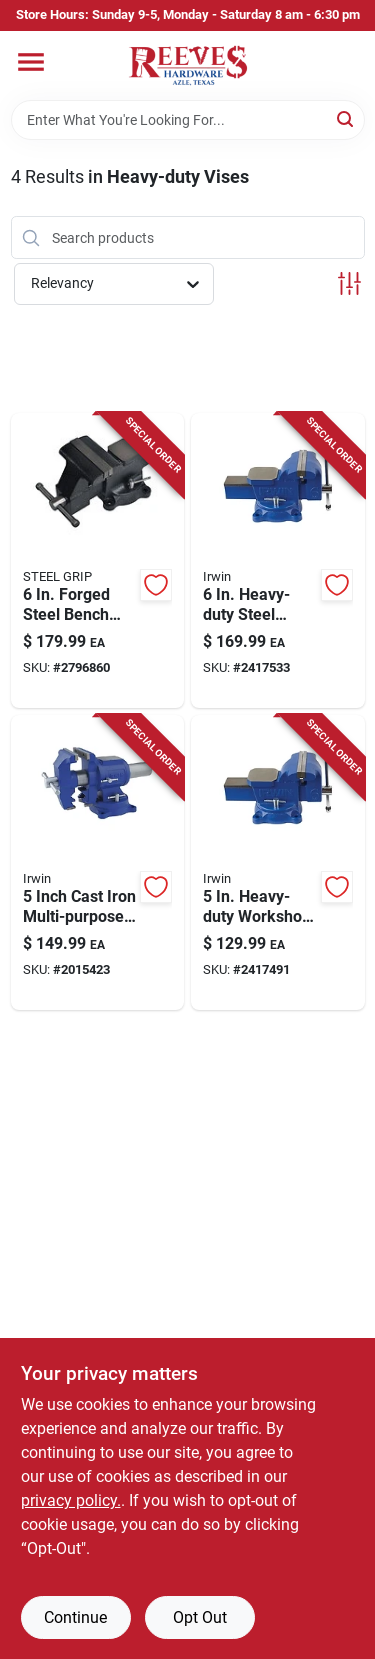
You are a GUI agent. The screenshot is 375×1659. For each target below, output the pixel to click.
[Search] (346, 118)
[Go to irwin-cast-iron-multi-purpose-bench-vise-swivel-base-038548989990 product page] (98, 862)
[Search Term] (188, 120)
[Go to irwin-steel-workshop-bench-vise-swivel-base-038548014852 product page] (278, 862)
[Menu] (31, 62)
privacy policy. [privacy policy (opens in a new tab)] (71, 1500)
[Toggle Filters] (349, 283)
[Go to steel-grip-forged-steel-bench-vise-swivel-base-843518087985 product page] (98, 560)
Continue (75, 1617)
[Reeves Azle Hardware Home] (188, 65)
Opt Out (200, 1617)
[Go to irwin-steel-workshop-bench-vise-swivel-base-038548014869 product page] (278, 560)
